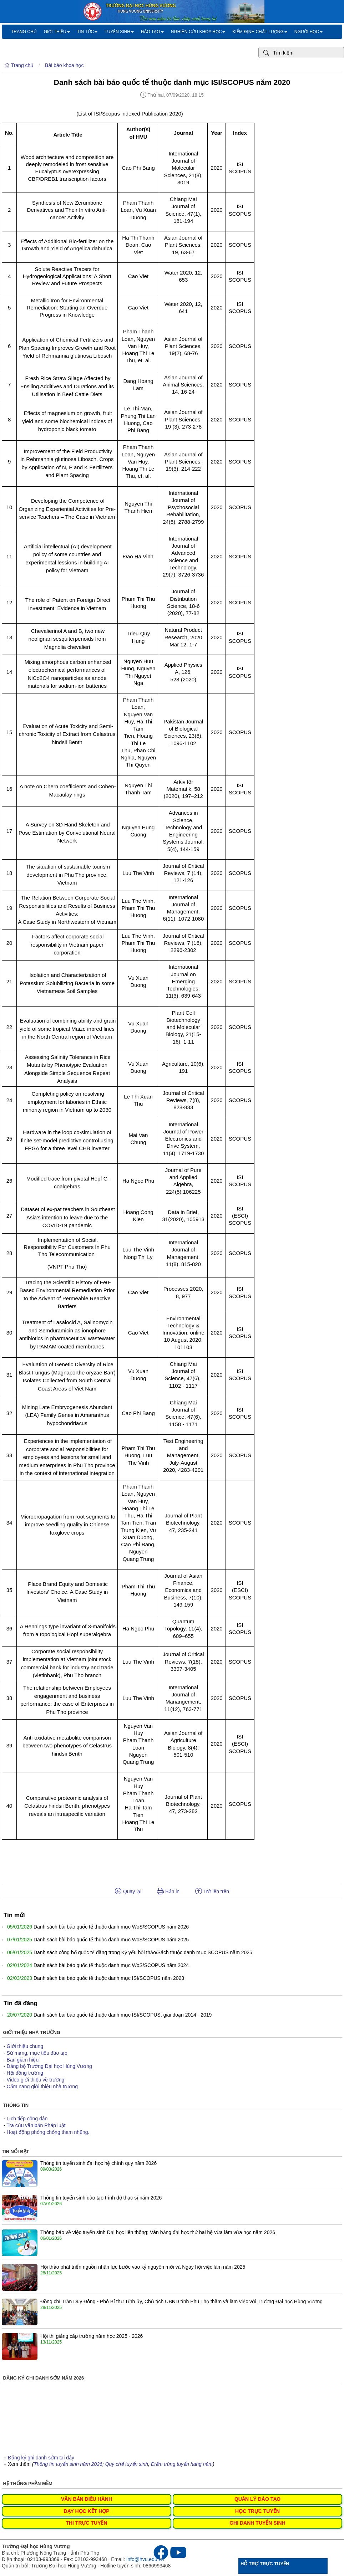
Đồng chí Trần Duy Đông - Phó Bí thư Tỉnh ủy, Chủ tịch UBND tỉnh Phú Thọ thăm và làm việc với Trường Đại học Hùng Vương (181, 2301)
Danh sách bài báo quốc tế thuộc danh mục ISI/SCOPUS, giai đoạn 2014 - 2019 (123, 2015)
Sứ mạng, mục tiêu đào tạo (37, 2053)
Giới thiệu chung (25, 2046)
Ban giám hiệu (23, 2060)
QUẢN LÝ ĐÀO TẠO (257, 2499)
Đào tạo (152, 31)
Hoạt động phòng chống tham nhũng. (48, 2132)
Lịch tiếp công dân (27, 2118)
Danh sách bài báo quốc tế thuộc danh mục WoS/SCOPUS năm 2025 (111, 1939)
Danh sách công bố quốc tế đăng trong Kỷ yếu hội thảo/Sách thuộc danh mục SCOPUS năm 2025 (143, 1952)
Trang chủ (24, 31)
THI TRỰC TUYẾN (86, 2523)
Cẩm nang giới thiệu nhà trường (42, 2086)
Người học (308, 31)
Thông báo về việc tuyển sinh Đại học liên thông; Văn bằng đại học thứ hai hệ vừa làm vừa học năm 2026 (157, 2232)
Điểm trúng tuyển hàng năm (182, 2464)
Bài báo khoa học (64, 65)
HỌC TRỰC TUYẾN (257, 2511)
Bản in (168, 1891)
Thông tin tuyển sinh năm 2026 (68, 2464)
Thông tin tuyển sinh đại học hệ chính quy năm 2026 (98, 2163)
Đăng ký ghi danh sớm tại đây (41, 2457)
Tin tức (87, 31)
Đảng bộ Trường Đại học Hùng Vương (49, 2066)
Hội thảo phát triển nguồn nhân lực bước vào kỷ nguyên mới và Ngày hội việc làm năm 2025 (142, 2267)
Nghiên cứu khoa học (198, 31)
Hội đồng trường (25, 2073)
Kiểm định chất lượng (259, 31)
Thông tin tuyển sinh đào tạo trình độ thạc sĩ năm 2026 (101, 2198)
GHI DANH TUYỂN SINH (257, 2523)
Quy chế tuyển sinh (126, 2464)
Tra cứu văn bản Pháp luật (35, 2125)
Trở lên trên (212, 1891)
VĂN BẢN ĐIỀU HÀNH (86, 2499)
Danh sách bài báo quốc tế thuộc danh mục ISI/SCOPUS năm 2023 (109, 1978)
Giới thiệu (57, 31)
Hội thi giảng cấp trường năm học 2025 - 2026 (91, 2336)
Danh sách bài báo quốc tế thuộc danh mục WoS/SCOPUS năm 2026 (111, 1927)
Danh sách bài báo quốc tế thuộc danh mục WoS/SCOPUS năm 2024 (111, 1965)
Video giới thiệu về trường (36, 2080)
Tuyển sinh (119, 31)
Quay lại (128, 1891)
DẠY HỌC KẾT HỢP (86, 2511)
